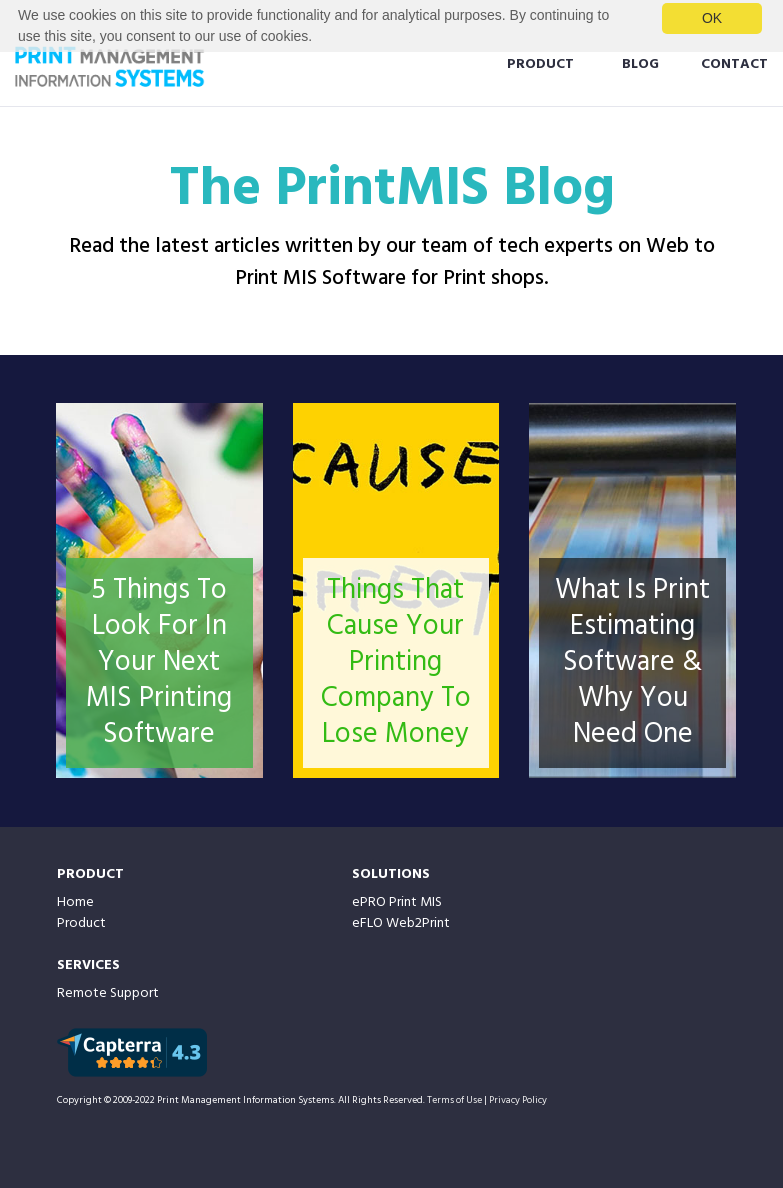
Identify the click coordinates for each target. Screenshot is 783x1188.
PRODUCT (540, 64)
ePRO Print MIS (397, 902)
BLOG (640, 64)
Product (81, 923)
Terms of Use (454, 1100)
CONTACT (734, 64)
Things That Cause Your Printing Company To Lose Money (396, 662)
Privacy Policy (518, 1100)
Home (75, 902)
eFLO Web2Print (401, 923)
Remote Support (108, 993)
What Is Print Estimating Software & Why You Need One (632, 662)
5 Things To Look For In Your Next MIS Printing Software (159, 662)
